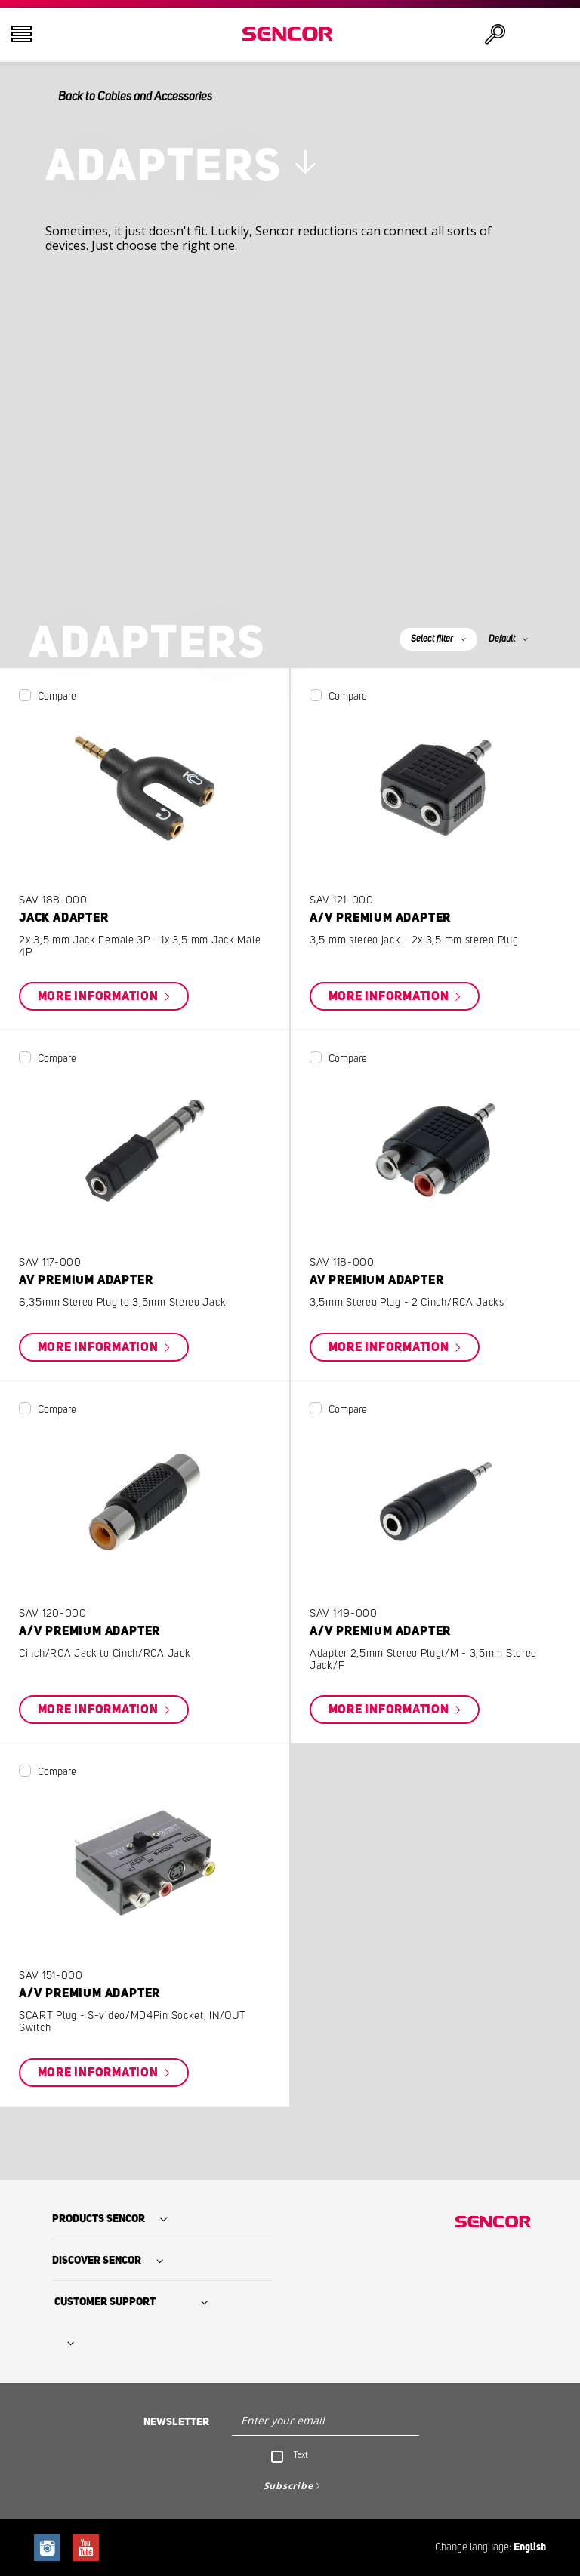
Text (301, 2454)
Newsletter (176, 2422)
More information (100, 996)
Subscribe (288, 2485)
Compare (57, 696)
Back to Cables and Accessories (135, 97)
